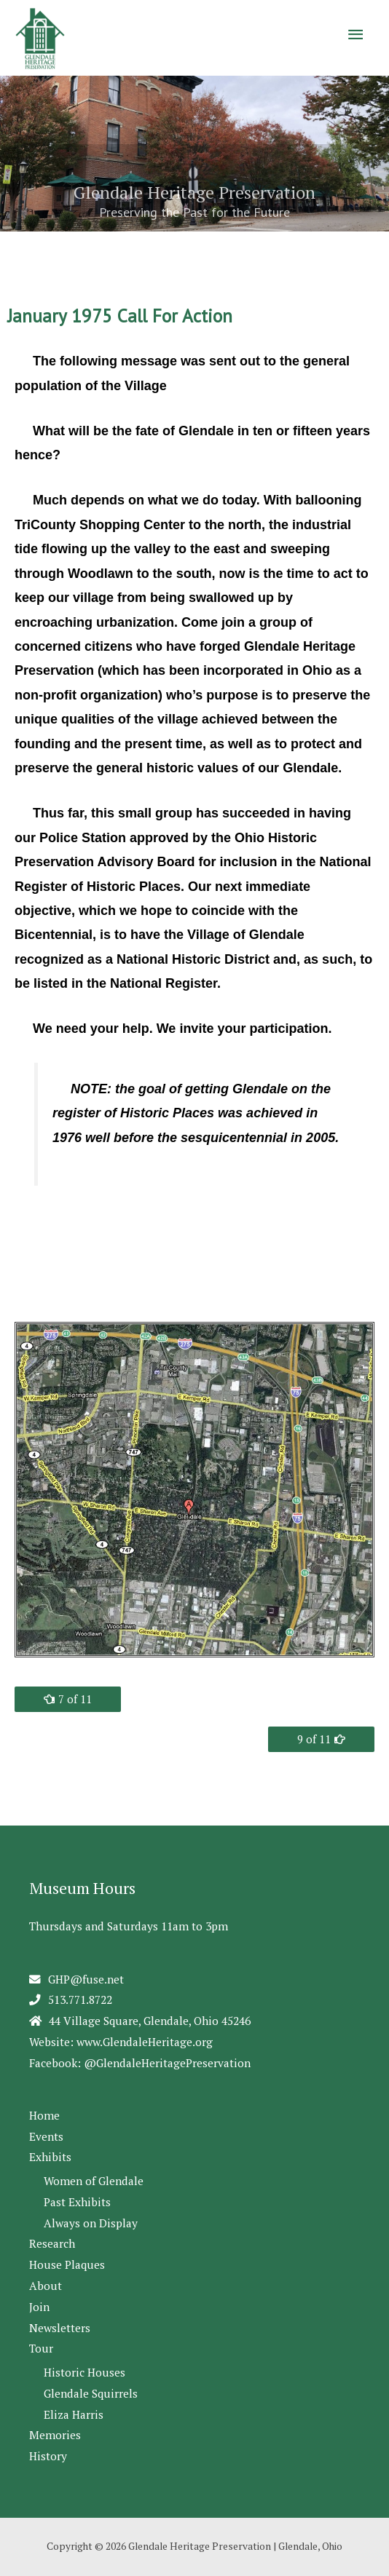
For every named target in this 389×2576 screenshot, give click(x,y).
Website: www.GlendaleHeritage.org (121, 2041)
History (48, 2456)
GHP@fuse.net (86, 1979)
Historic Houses (84, 2372)
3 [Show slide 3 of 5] (196, 251)
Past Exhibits (77, 2202)
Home (44, 2115)
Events (46, 2136)
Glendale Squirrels (91, 2393)
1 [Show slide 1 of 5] (159, 251)
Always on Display (91, 2223)
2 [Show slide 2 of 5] (178, 251)
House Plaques (67, 2264)
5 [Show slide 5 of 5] (232, 251)
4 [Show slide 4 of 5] (214, 251)
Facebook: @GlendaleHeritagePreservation (140, 2063)
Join (39, 2306)
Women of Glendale (94, 2180)
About (45, 2285)
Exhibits (50, 2156)
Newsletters (59, 2328)
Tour (41, 2348)
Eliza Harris (73, 2414)
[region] (194, 172)
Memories (55, 2435)
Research (52, 2243)
